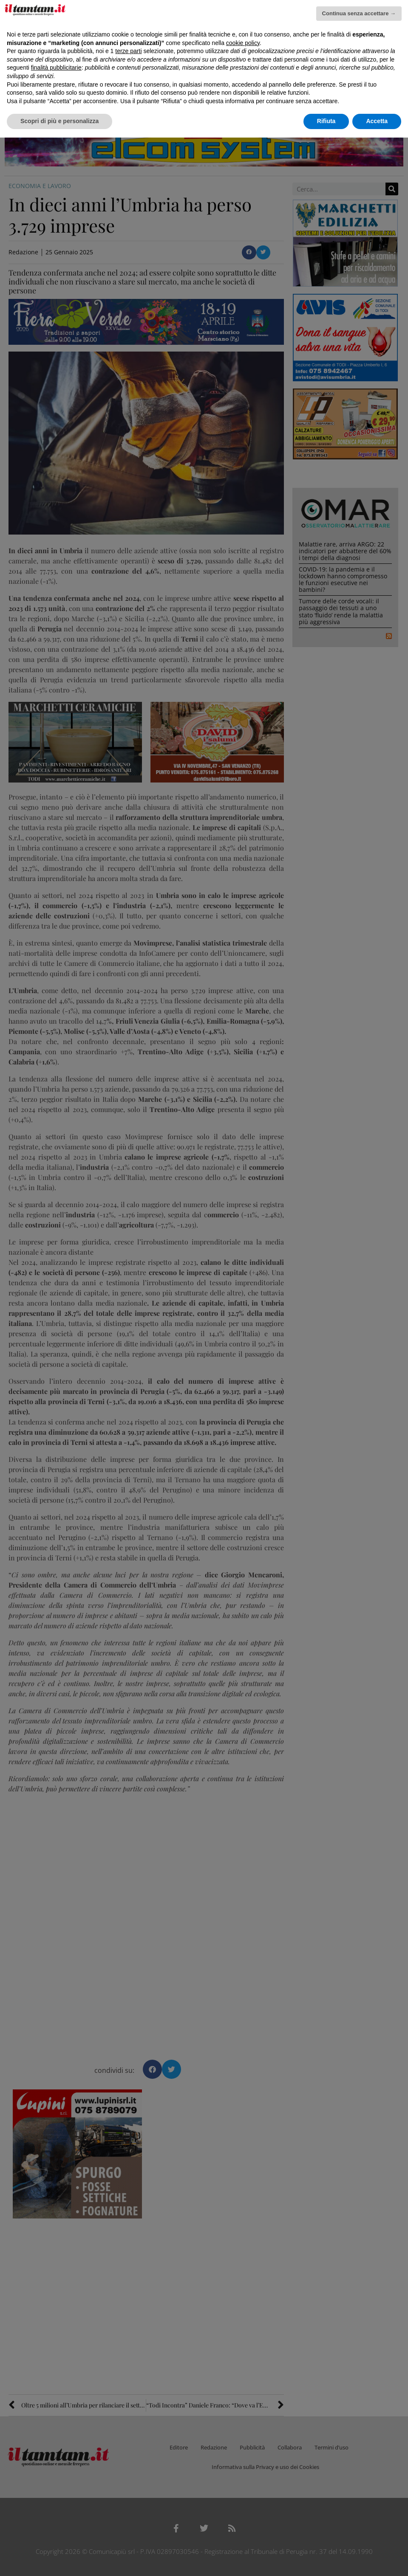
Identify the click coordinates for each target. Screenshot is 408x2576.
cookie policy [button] (243, 42)
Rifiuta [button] (326, 121)
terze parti (128, 51)
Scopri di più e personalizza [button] (59, 121)
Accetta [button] (377, 121)
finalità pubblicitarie (56, 67)
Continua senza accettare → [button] (359, 13)
